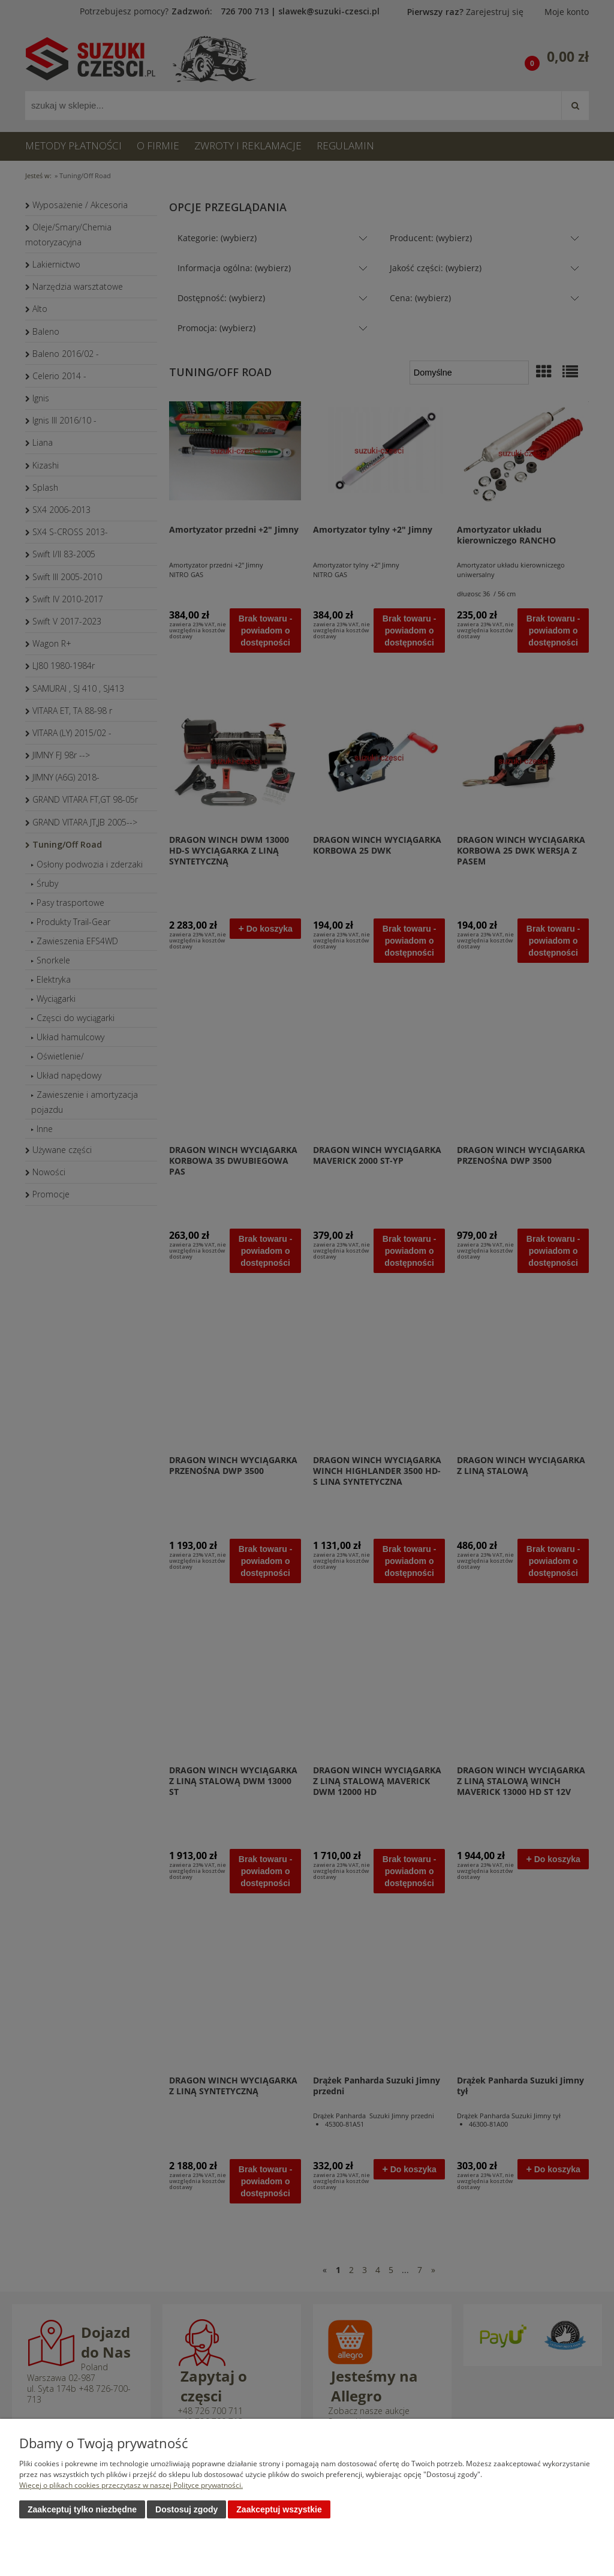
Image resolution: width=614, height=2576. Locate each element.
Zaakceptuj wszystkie (278, 2509)
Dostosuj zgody (186, 2509)
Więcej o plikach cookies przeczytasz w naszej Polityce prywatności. (131, 2485)
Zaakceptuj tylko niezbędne (82, 2509)
